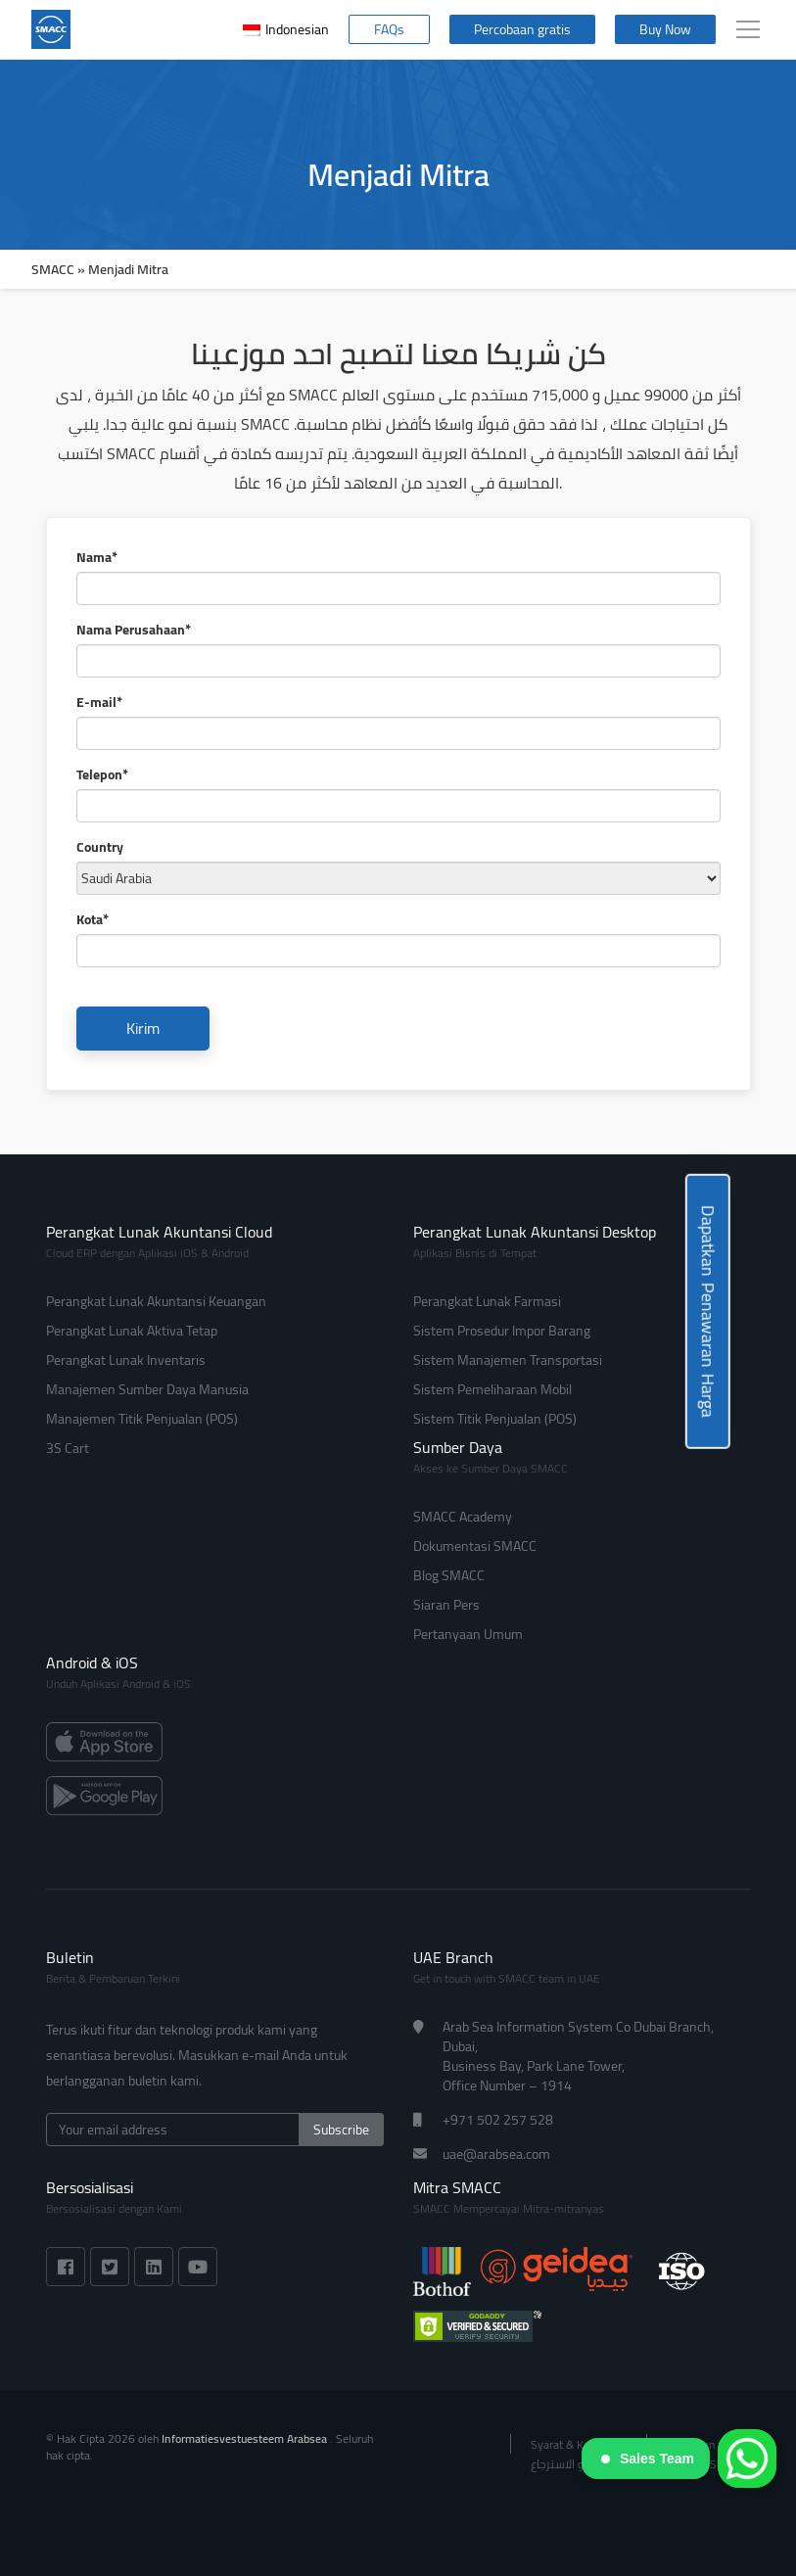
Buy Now (665, 29)
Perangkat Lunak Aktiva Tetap (131, 1330)
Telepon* (102, 774)
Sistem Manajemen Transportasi (507, 1360)
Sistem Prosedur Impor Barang (501, 1330)
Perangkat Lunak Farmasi (487, 1301)
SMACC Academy (462, 1516)
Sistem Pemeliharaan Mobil (492, 1389)
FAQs (389, 29)
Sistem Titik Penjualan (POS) (495, 1419)
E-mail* (99, 702)
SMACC (52, 269)
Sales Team (647, 2458)
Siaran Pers (446, 1605)
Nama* (96, 557)
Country (99, 847)
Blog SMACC (449, 1575)
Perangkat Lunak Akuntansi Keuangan (156, 1301)
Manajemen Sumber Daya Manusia (147, 1389)
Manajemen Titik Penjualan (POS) (142, 1419)
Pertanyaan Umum (468, 1634)
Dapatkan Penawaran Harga (708, 1311)
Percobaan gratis (522, 29)
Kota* (92, 919)
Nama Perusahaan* (133, 629)
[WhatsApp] (747, 2458)
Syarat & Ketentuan (579, 2444)
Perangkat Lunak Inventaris (126, 1360)
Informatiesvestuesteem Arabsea (246, 2438)
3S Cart (67, 1448)
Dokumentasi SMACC (475, 1546)
